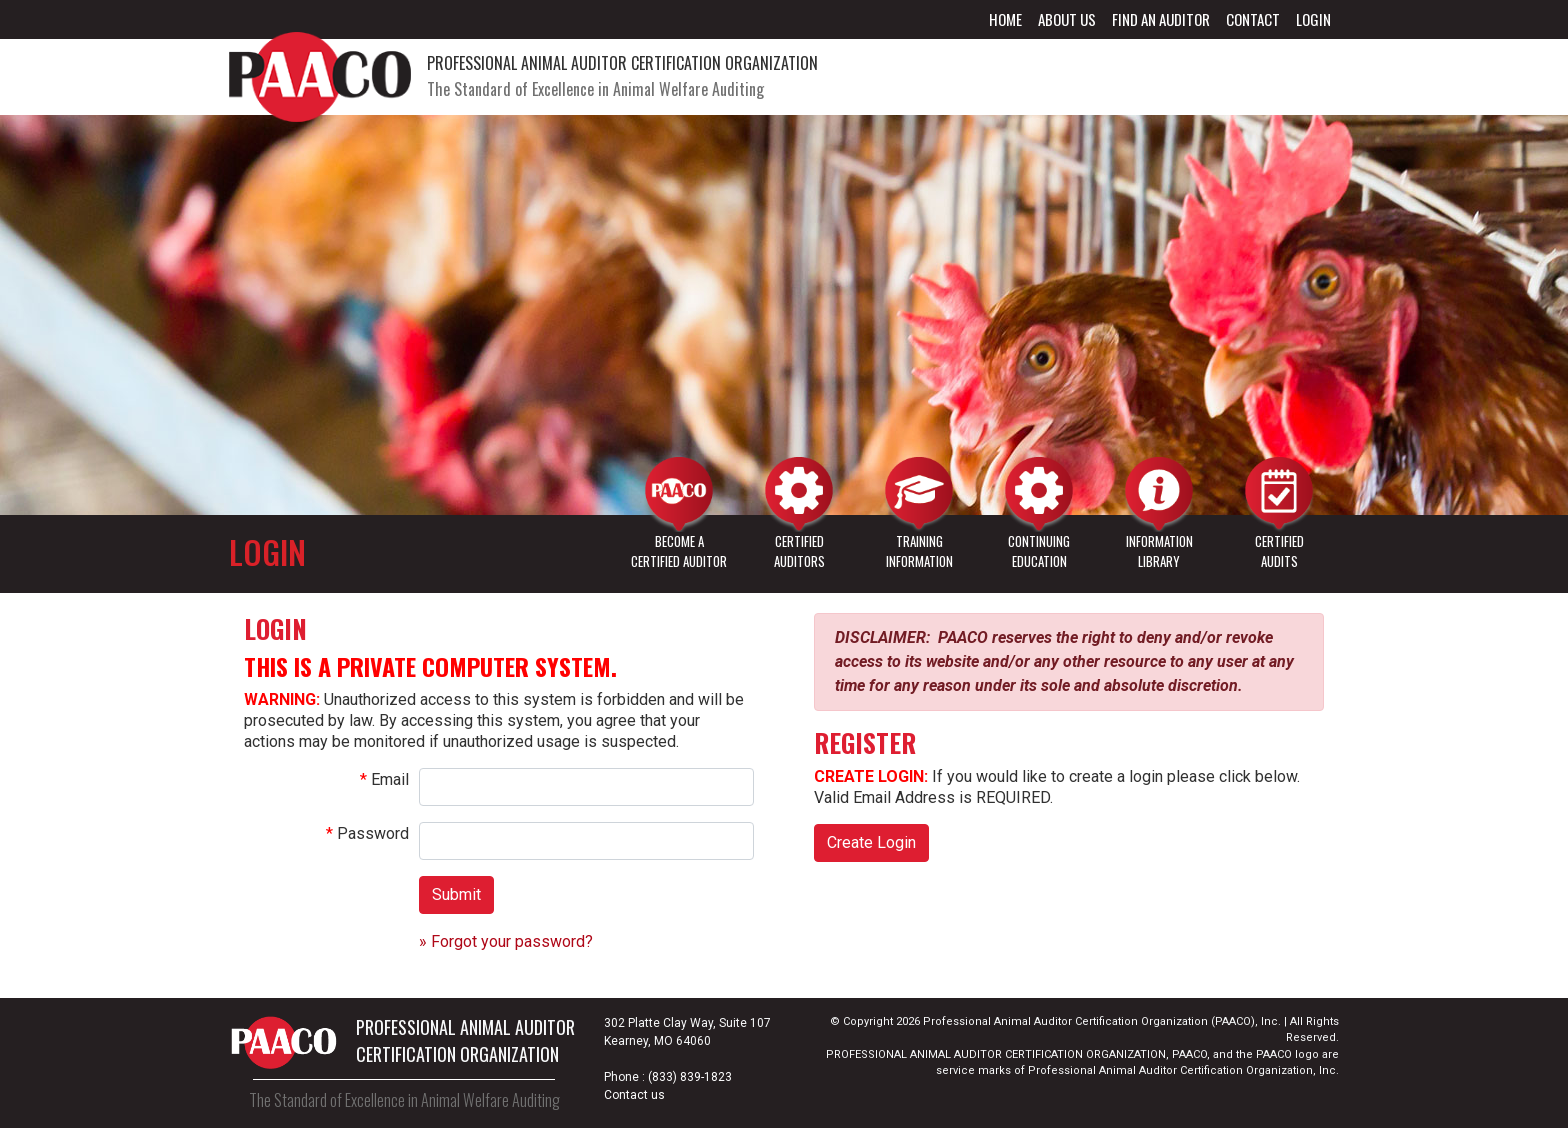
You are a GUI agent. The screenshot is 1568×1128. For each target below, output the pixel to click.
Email (390, 779)
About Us (1067, 19)
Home (1005, 19)
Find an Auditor (1161, 19)
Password (373, 833)
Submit (456, 894)
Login (1313, 19)
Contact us (634, 1095)
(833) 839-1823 (690, 1077)
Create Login (871, 842)
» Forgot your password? (506, 941)
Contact (1253, 19)
